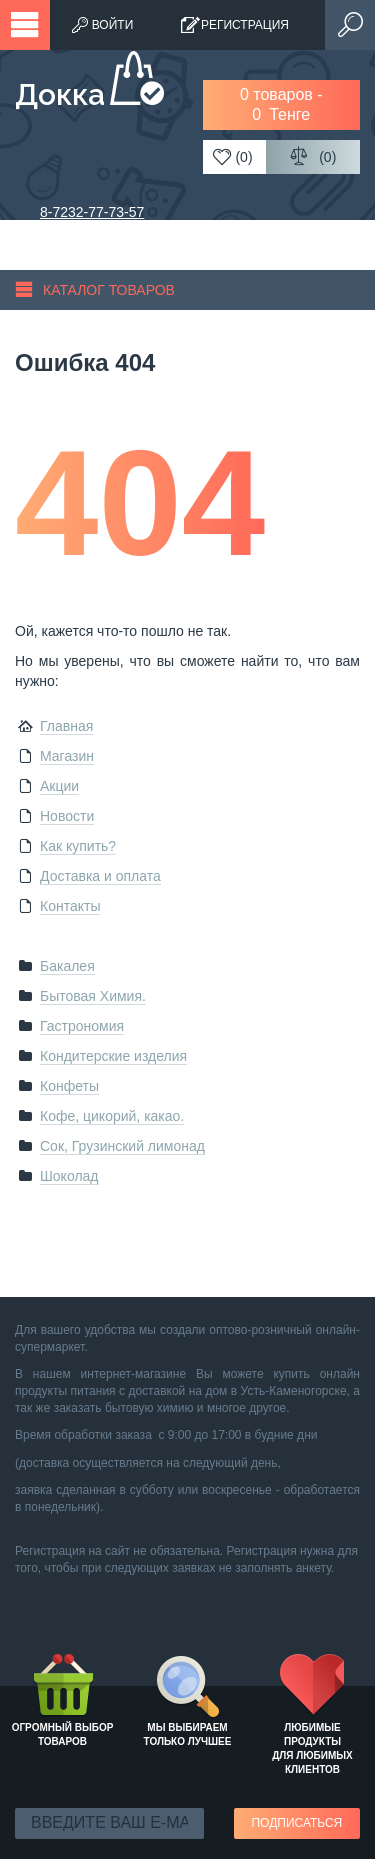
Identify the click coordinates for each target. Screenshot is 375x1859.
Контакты (70, 906)
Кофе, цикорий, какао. (112, 1116)
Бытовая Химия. (93, 996)
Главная (66, 726)
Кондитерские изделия (113, 1056)
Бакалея (67, 966)
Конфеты (69, 1086)
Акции (59, 786)
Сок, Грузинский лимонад (122, 1146)
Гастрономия (82, 1026)
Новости (67, 816)
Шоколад (69, 1176)
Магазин (67, 756)
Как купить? (78, 846)
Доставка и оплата (100, 876)
